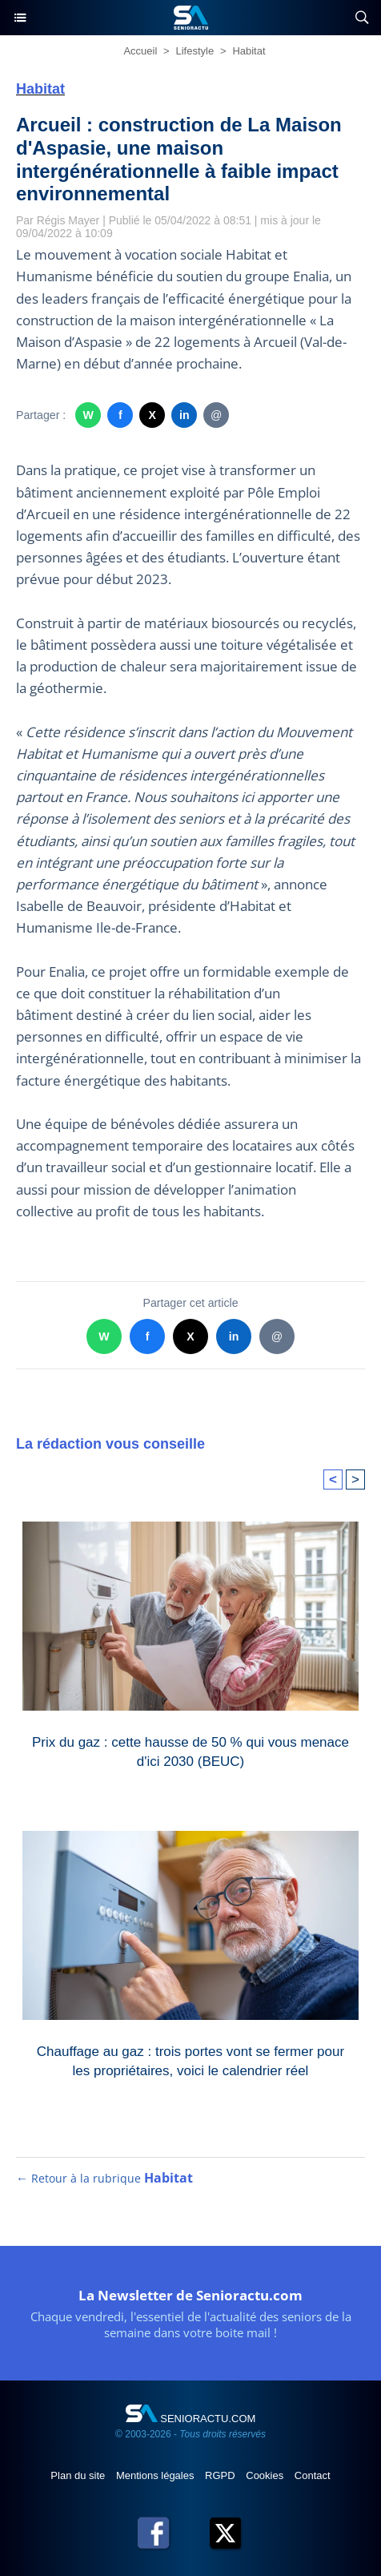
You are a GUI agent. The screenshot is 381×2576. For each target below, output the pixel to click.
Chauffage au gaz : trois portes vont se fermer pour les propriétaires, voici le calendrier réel (190, 2061)
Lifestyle (195, 51)
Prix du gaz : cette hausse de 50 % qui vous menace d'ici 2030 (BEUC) (190, 1752)
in (184, 415)
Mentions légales (156, 2475)
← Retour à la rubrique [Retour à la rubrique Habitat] (104, 2178)
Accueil (140, 51)
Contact (313, 2475)
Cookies (266, 2475)
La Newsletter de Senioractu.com (190, 2295)
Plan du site (79, 2475)
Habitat (248, 51)
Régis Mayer (68, 220)
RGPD (221, 2475)
